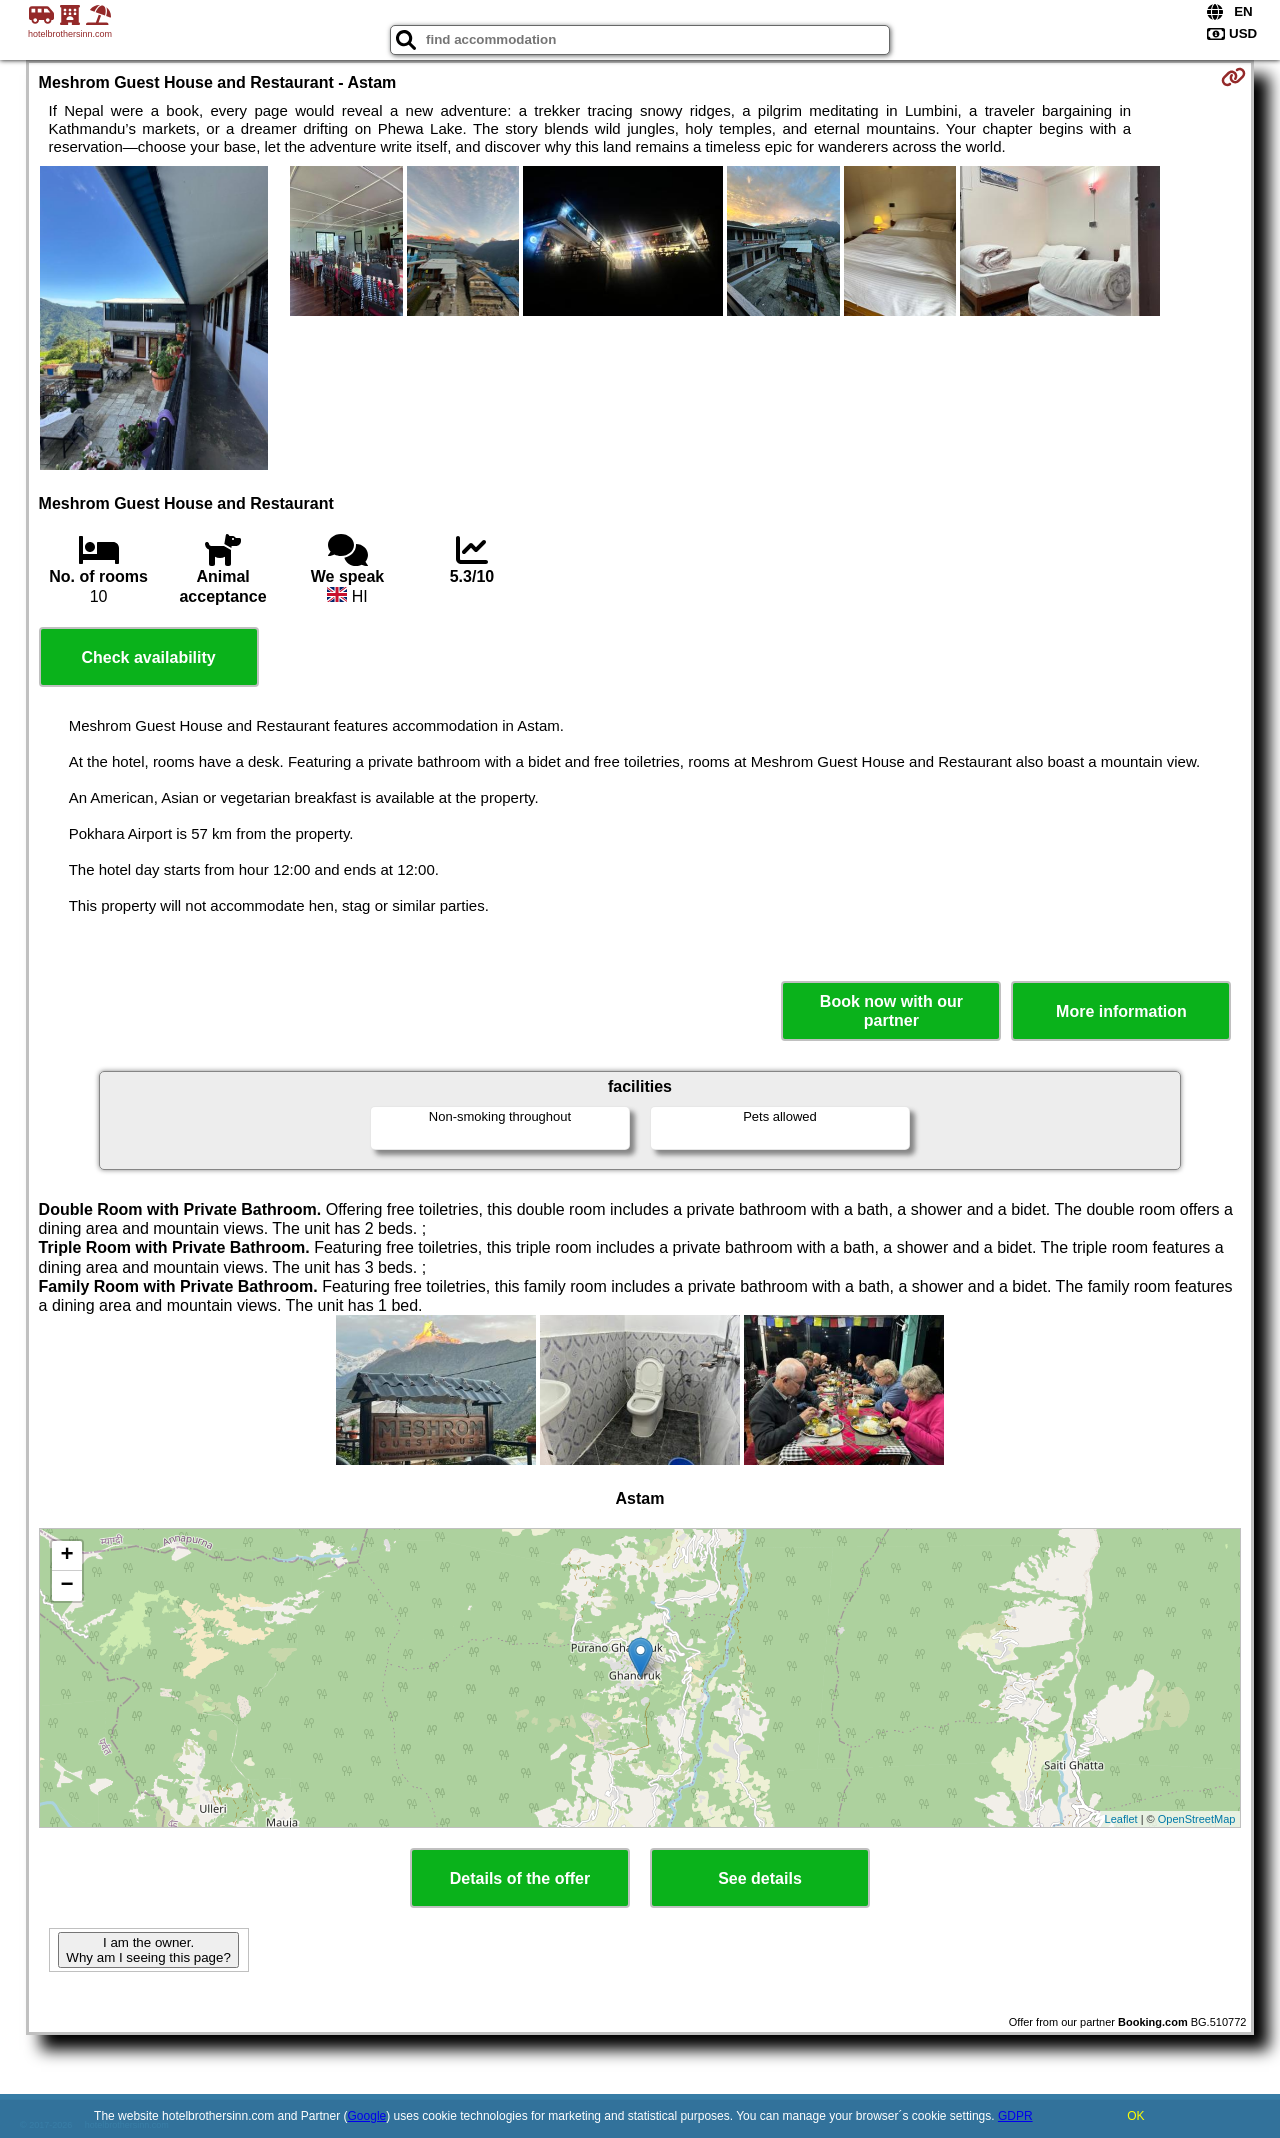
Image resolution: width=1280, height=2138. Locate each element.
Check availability (148, 657)
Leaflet (1121, 1819)
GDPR (1015, 2116)
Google (367, 2116)
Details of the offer (520, 1878)
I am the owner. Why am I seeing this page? (148, 1950)
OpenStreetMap (1197, 1819)
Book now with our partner (891, 1011)
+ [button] (66, 1556)
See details (760, 1878)
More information (1121, 1011)
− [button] (66, 1586)
